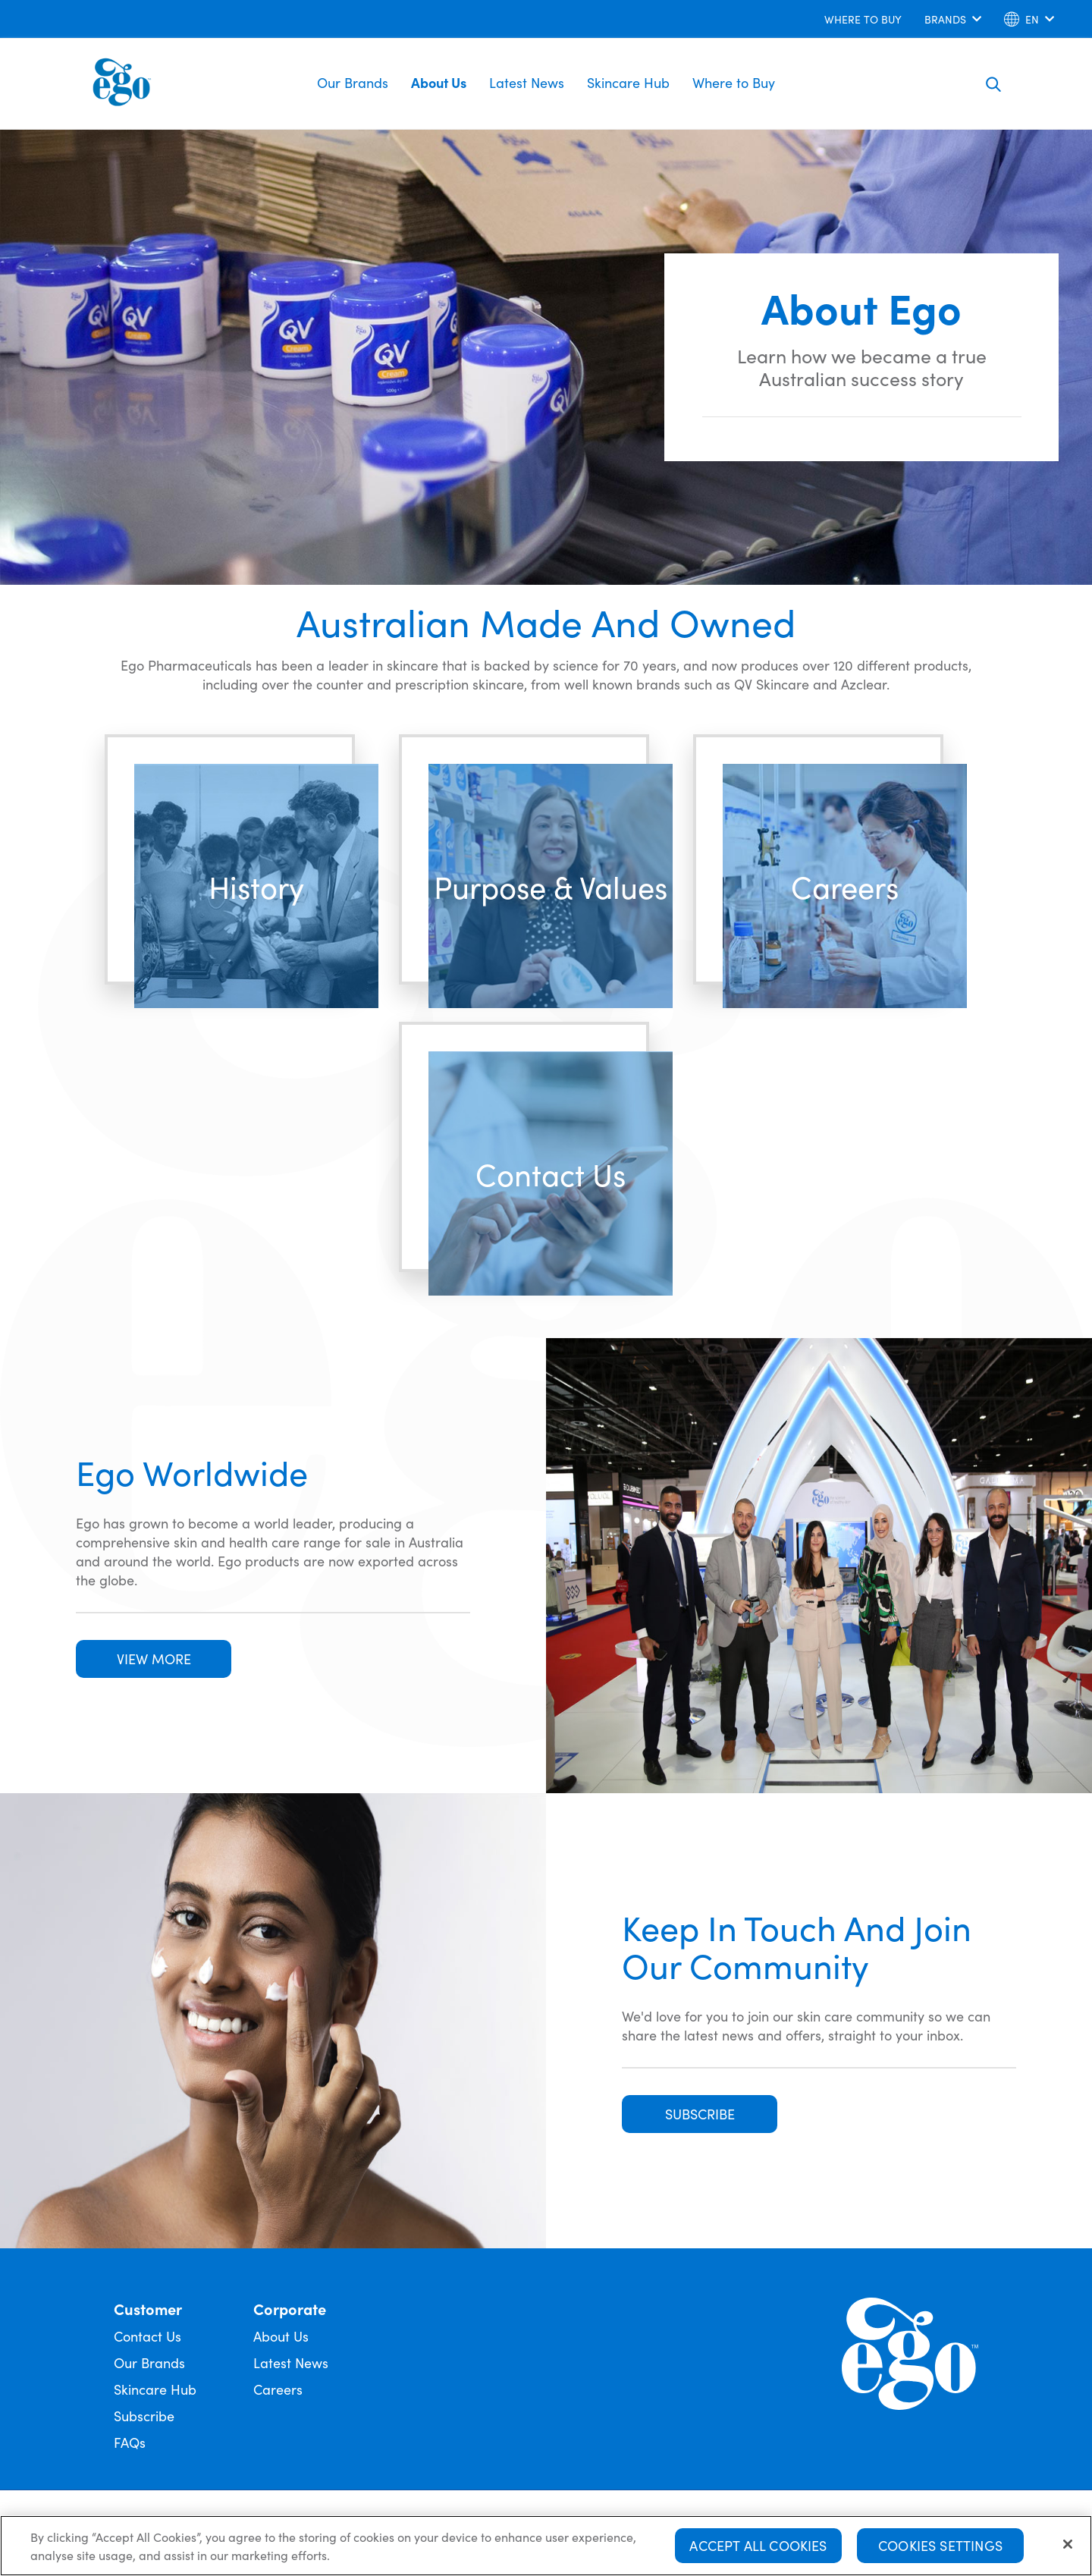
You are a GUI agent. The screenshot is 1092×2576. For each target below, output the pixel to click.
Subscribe (144, 2415)
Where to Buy (733, 82)
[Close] (1067, 2544)
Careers (278, 2389)
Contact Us (147, 2335)
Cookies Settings (940, 2545)
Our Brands (352, 82)
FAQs (130, 2442)
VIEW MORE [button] (154, 1658)
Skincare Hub (628, 82)
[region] (546, 2545)
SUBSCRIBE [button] (700, 2113)
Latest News (526, 82)
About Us (438, 82)
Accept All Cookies (758, 2545)
